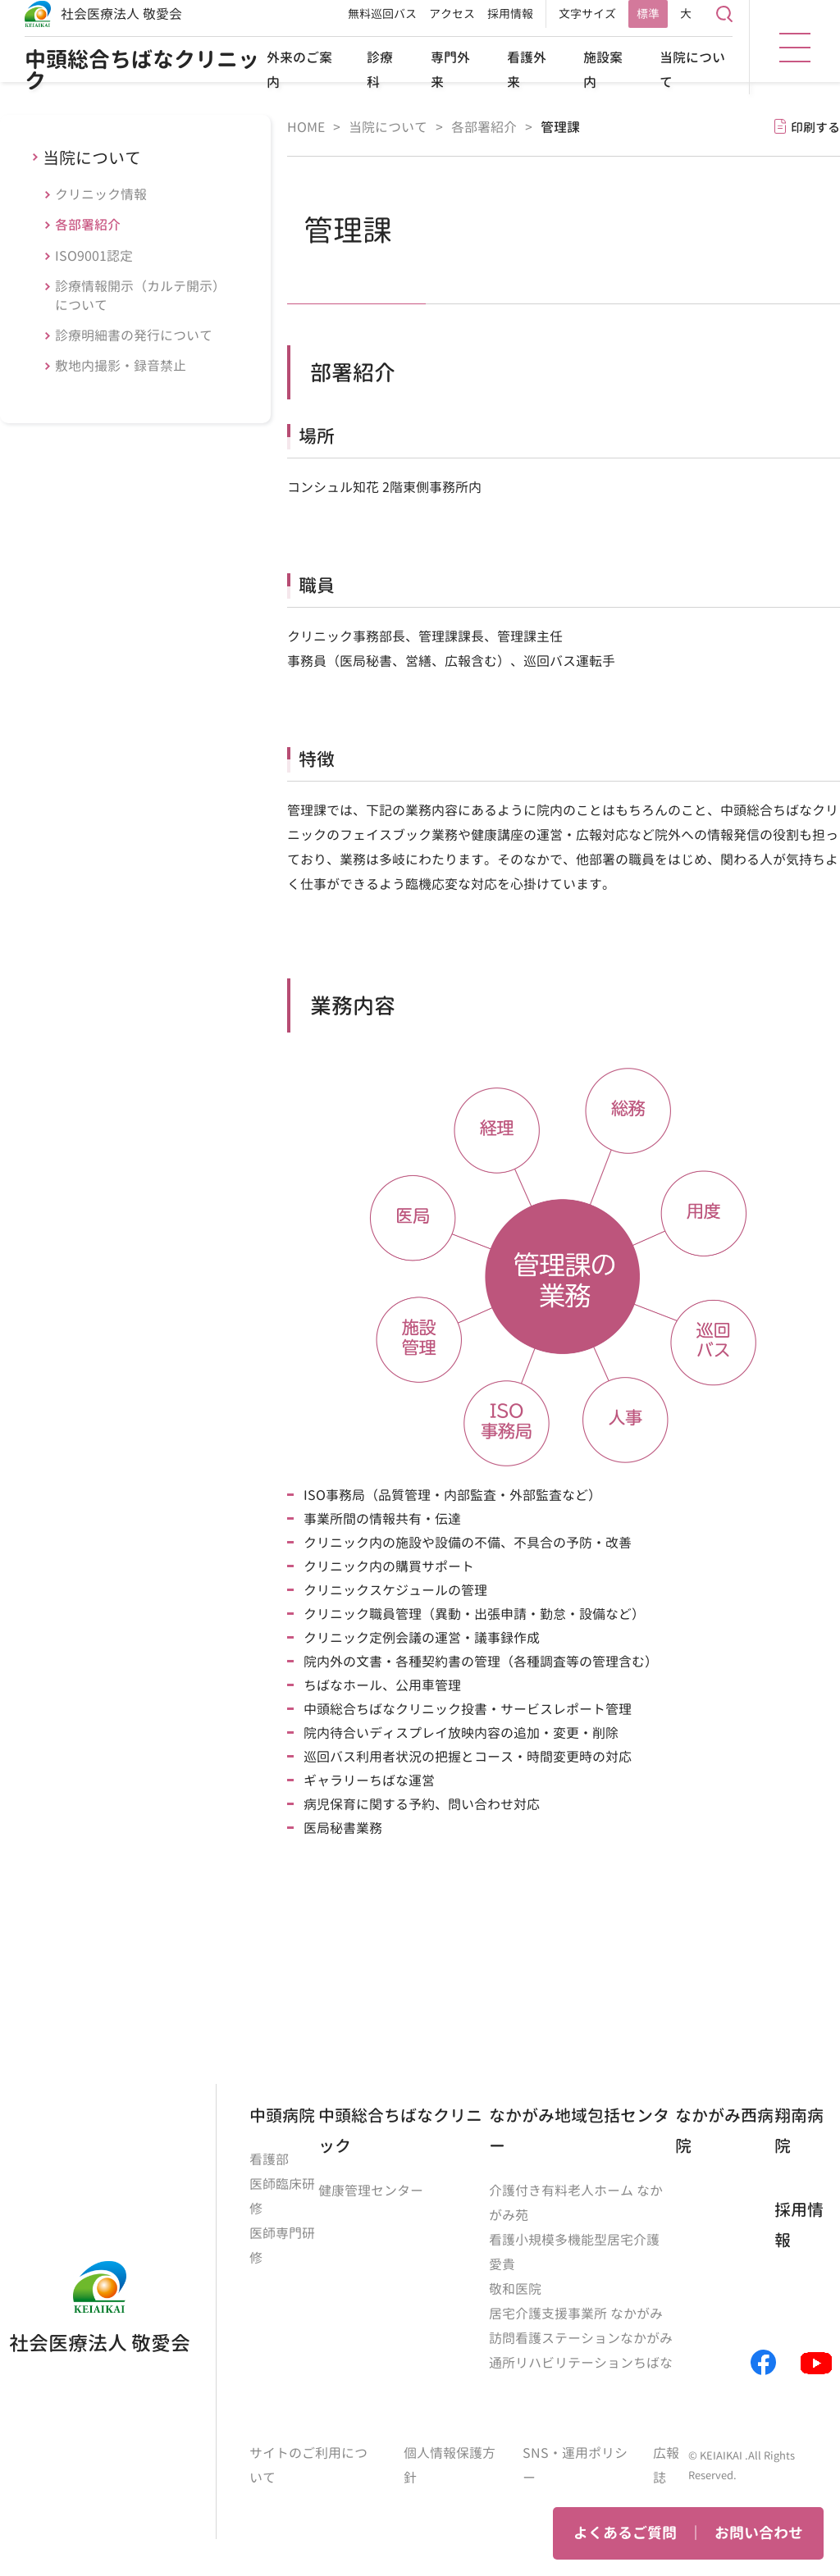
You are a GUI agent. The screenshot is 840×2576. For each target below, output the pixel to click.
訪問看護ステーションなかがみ (581, 2338)
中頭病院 (282, 2115)
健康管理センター (370, 2191)
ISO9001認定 (94, 256)
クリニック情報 (101, 194)
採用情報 (510, 13)
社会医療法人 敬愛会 (121, 14)
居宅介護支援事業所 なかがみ (576, 2314)
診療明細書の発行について (133, 335)
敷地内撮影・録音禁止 (120, 366)
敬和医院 (515, 2289)
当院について (92, 157)
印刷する (815, 127)
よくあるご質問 (625, 2533)
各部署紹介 (88, 225)
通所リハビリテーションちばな (581, 2363)
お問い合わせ (758, 2533)
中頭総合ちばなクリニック (142, 69)
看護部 (269, 2159)
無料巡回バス (382, 13)
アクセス (452, 13)
